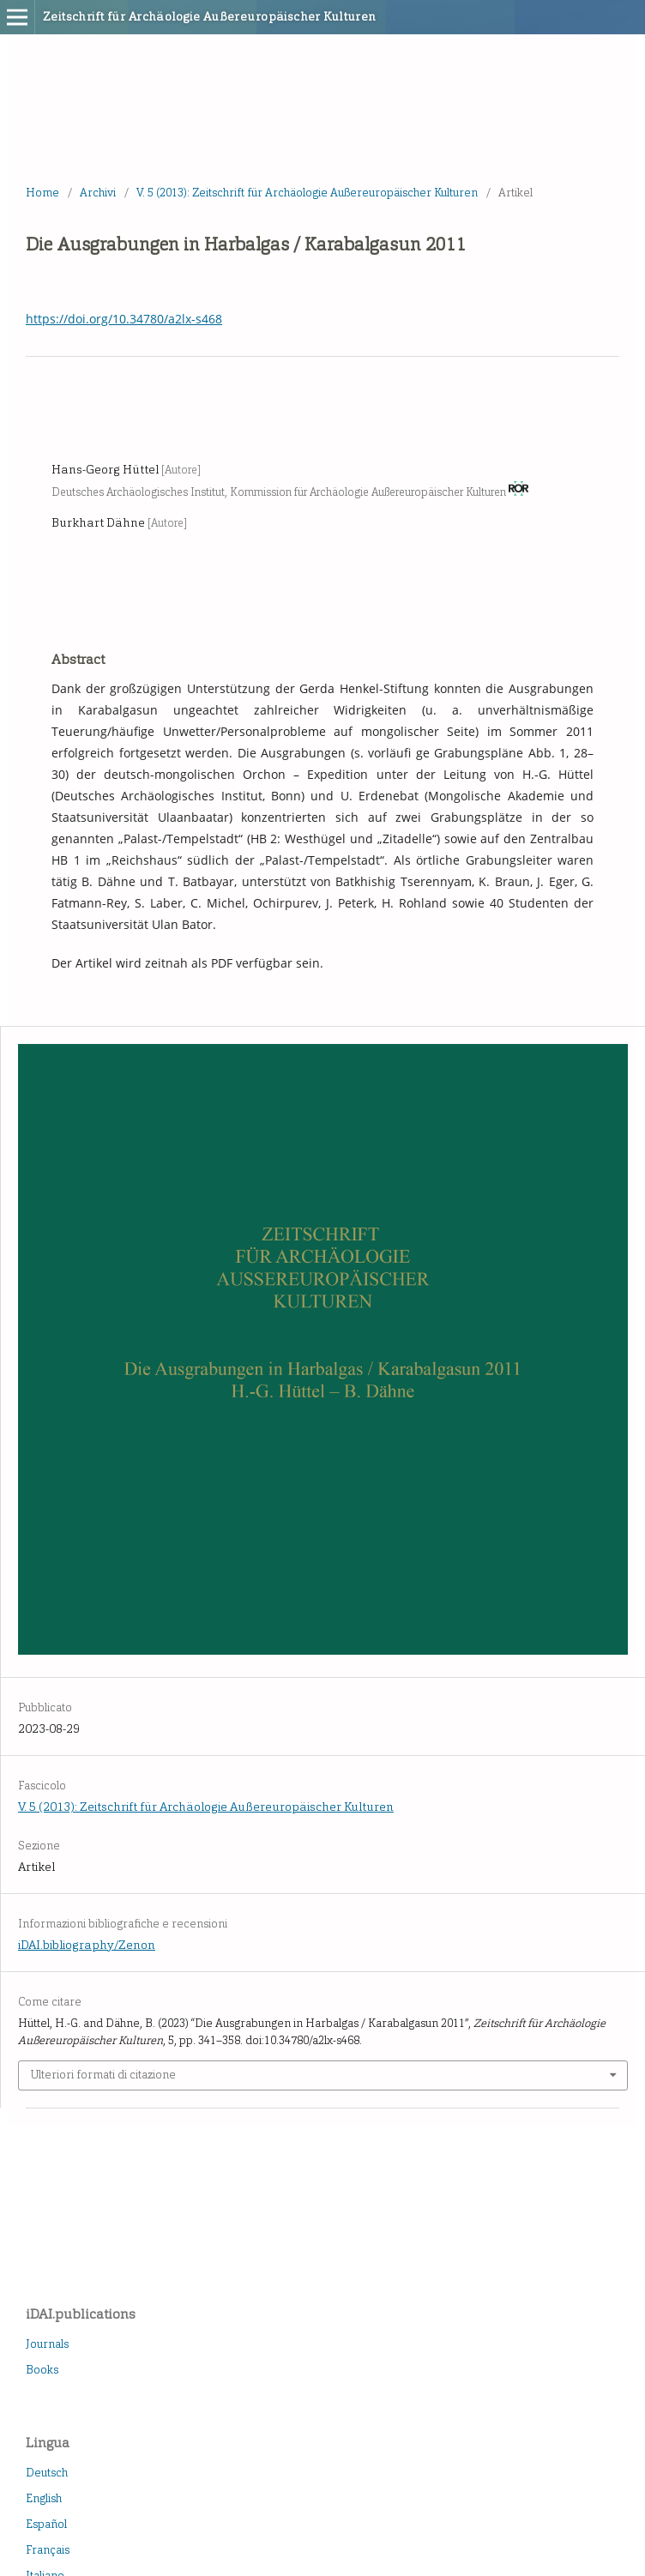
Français (47, 2550)
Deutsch (47, 2472)
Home (42, 192)
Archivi (98, 192)
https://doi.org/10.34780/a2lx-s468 (124, 319)
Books (42, 2369)
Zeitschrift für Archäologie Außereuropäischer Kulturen (210, 17)
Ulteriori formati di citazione (103, 2074)
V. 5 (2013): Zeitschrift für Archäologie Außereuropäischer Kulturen (307, 192)
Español (46, 2524)
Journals (47, 2344)
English (44, 2498)
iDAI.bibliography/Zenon (86, 1945)
